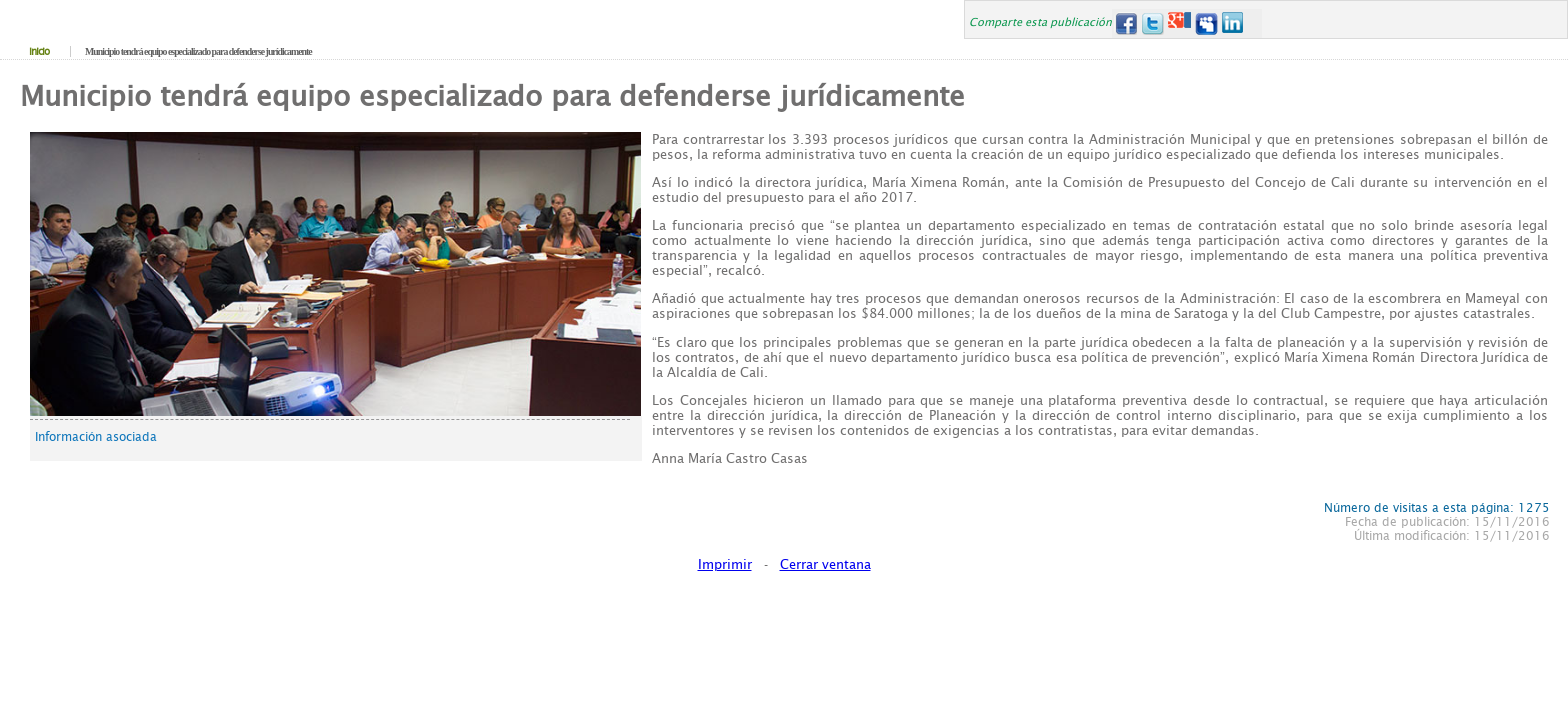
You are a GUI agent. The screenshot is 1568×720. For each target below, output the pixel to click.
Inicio (39, 51)
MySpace (1206, 23)
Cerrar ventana (825, 564)
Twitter (1152, 23)
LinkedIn (1233, 23)
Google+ (1179, 23)
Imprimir (725, 564)
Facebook (1125, 23)
